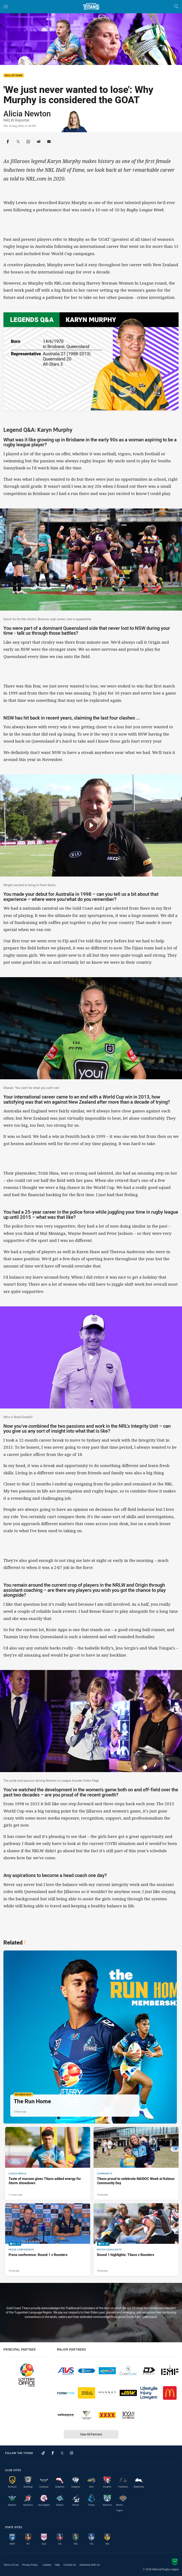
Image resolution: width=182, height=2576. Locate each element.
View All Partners (91, 2434)
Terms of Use (11, 2564)
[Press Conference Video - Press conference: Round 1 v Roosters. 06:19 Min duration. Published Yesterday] (47, 2239)
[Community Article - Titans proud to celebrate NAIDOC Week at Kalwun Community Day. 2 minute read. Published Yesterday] (136, 2163)
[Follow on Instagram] (71, 2453)
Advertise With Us (89, 2564)
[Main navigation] (5, 6)
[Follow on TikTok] (43, 2453)
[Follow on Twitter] (62, 2453)
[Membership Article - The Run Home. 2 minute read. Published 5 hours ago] (90, 2037)
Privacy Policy (30, 2564)
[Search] (176, 6)
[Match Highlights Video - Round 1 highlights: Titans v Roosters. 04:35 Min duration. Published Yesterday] (136, 2239)
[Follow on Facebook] (52, 2453)
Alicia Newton (27, 113)
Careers (47, 2564)
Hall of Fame (13, 75)
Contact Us (69, 2564)
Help (57, 2564)
